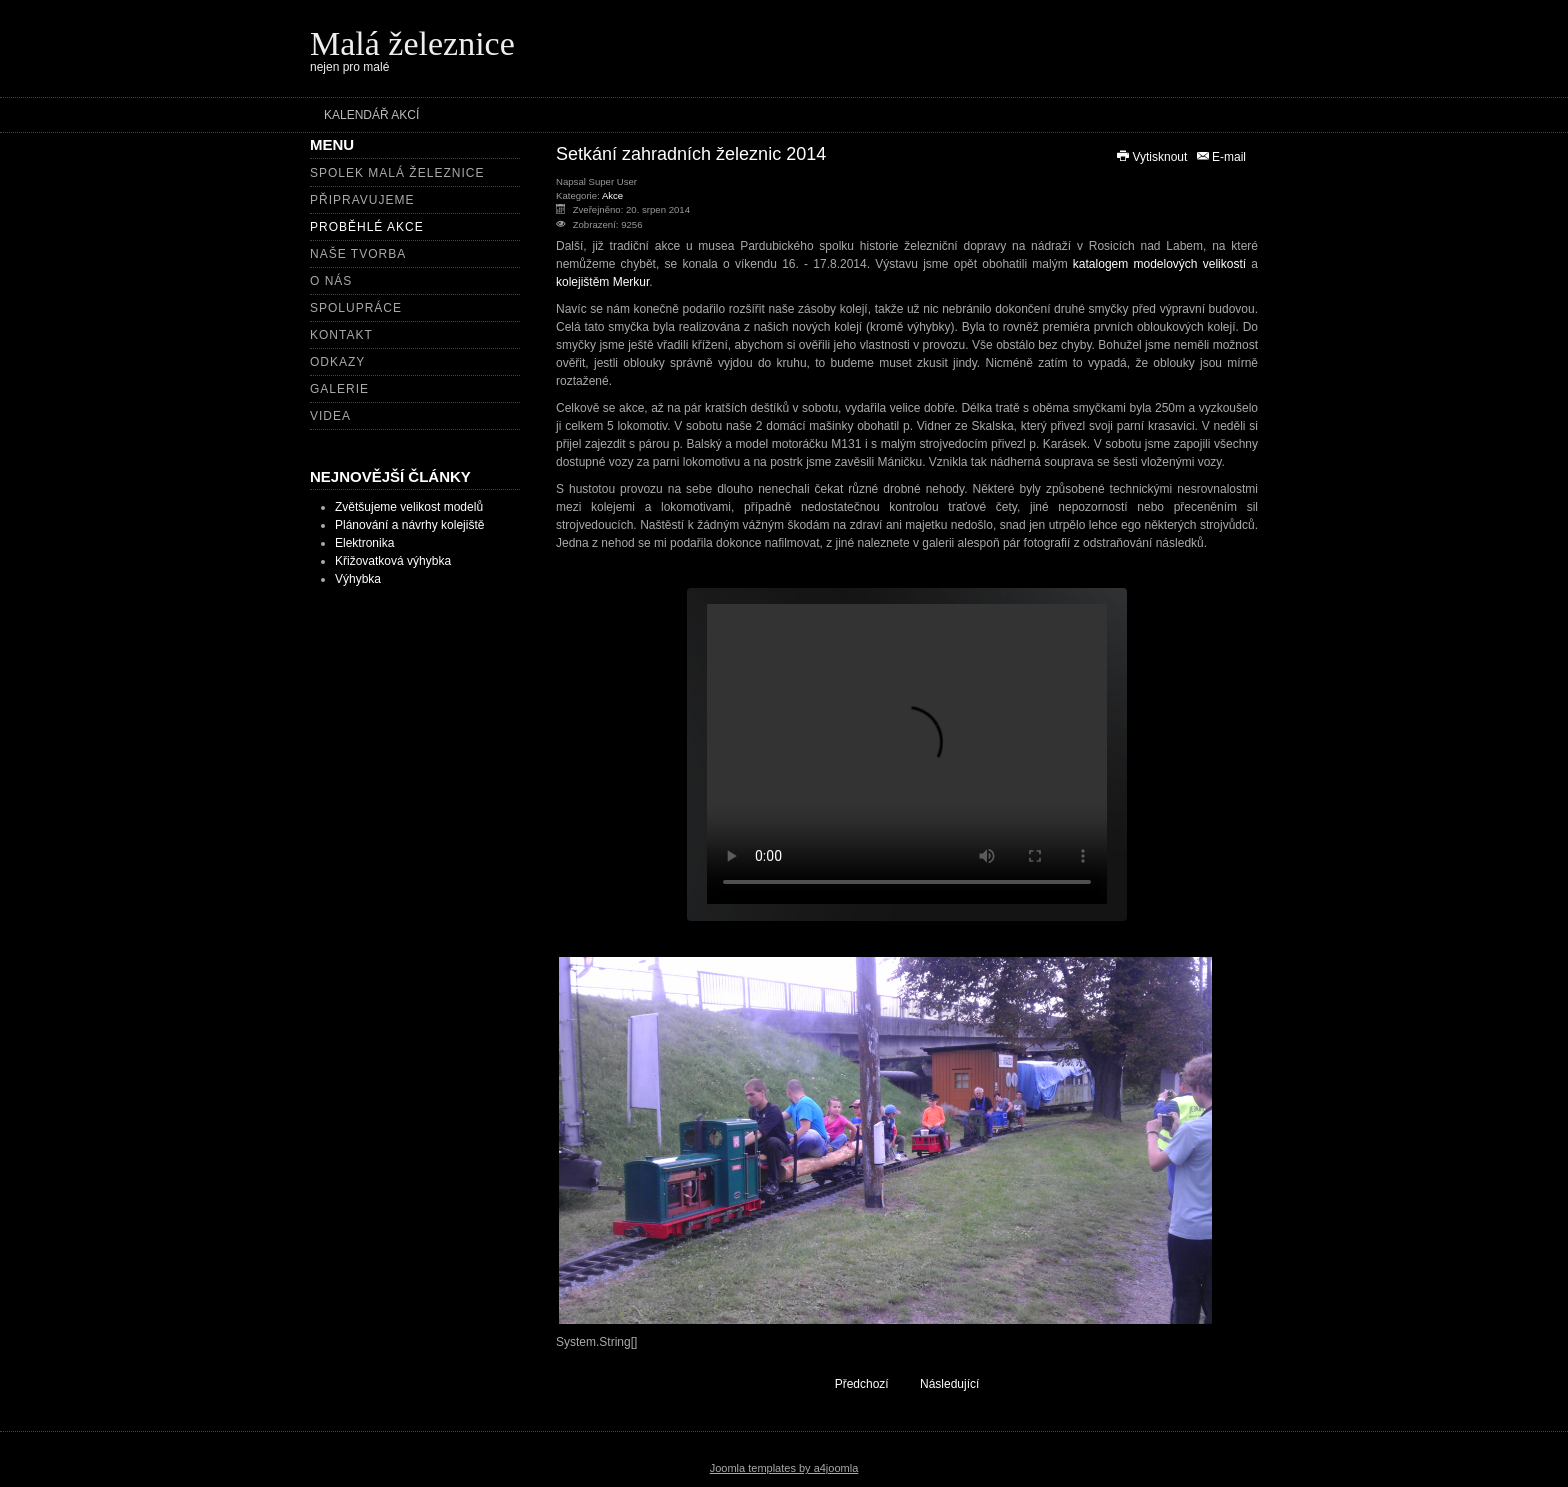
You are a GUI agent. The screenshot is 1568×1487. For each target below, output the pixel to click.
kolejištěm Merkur (602, 282)
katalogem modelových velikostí (1159, 264)
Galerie (339, 389)
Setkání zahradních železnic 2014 (691, 154)
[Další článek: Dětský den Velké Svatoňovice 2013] (958, 1383)
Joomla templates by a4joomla (784, 1468)
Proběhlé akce (367, 227)
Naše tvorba (358, 254)
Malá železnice (412, 43)
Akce (612, 195)
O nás (331, 281)
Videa (330, 416)
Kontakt (341, 335)
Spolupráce (356, 308)
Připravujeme (362, 200)
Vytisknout (1153, 157)
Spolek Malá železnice (397, 173)
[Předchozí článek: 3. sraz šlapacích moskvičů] (852, 1383)
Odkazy (337, 362)
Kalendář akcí (371, 115)
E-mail (1220, 157)
